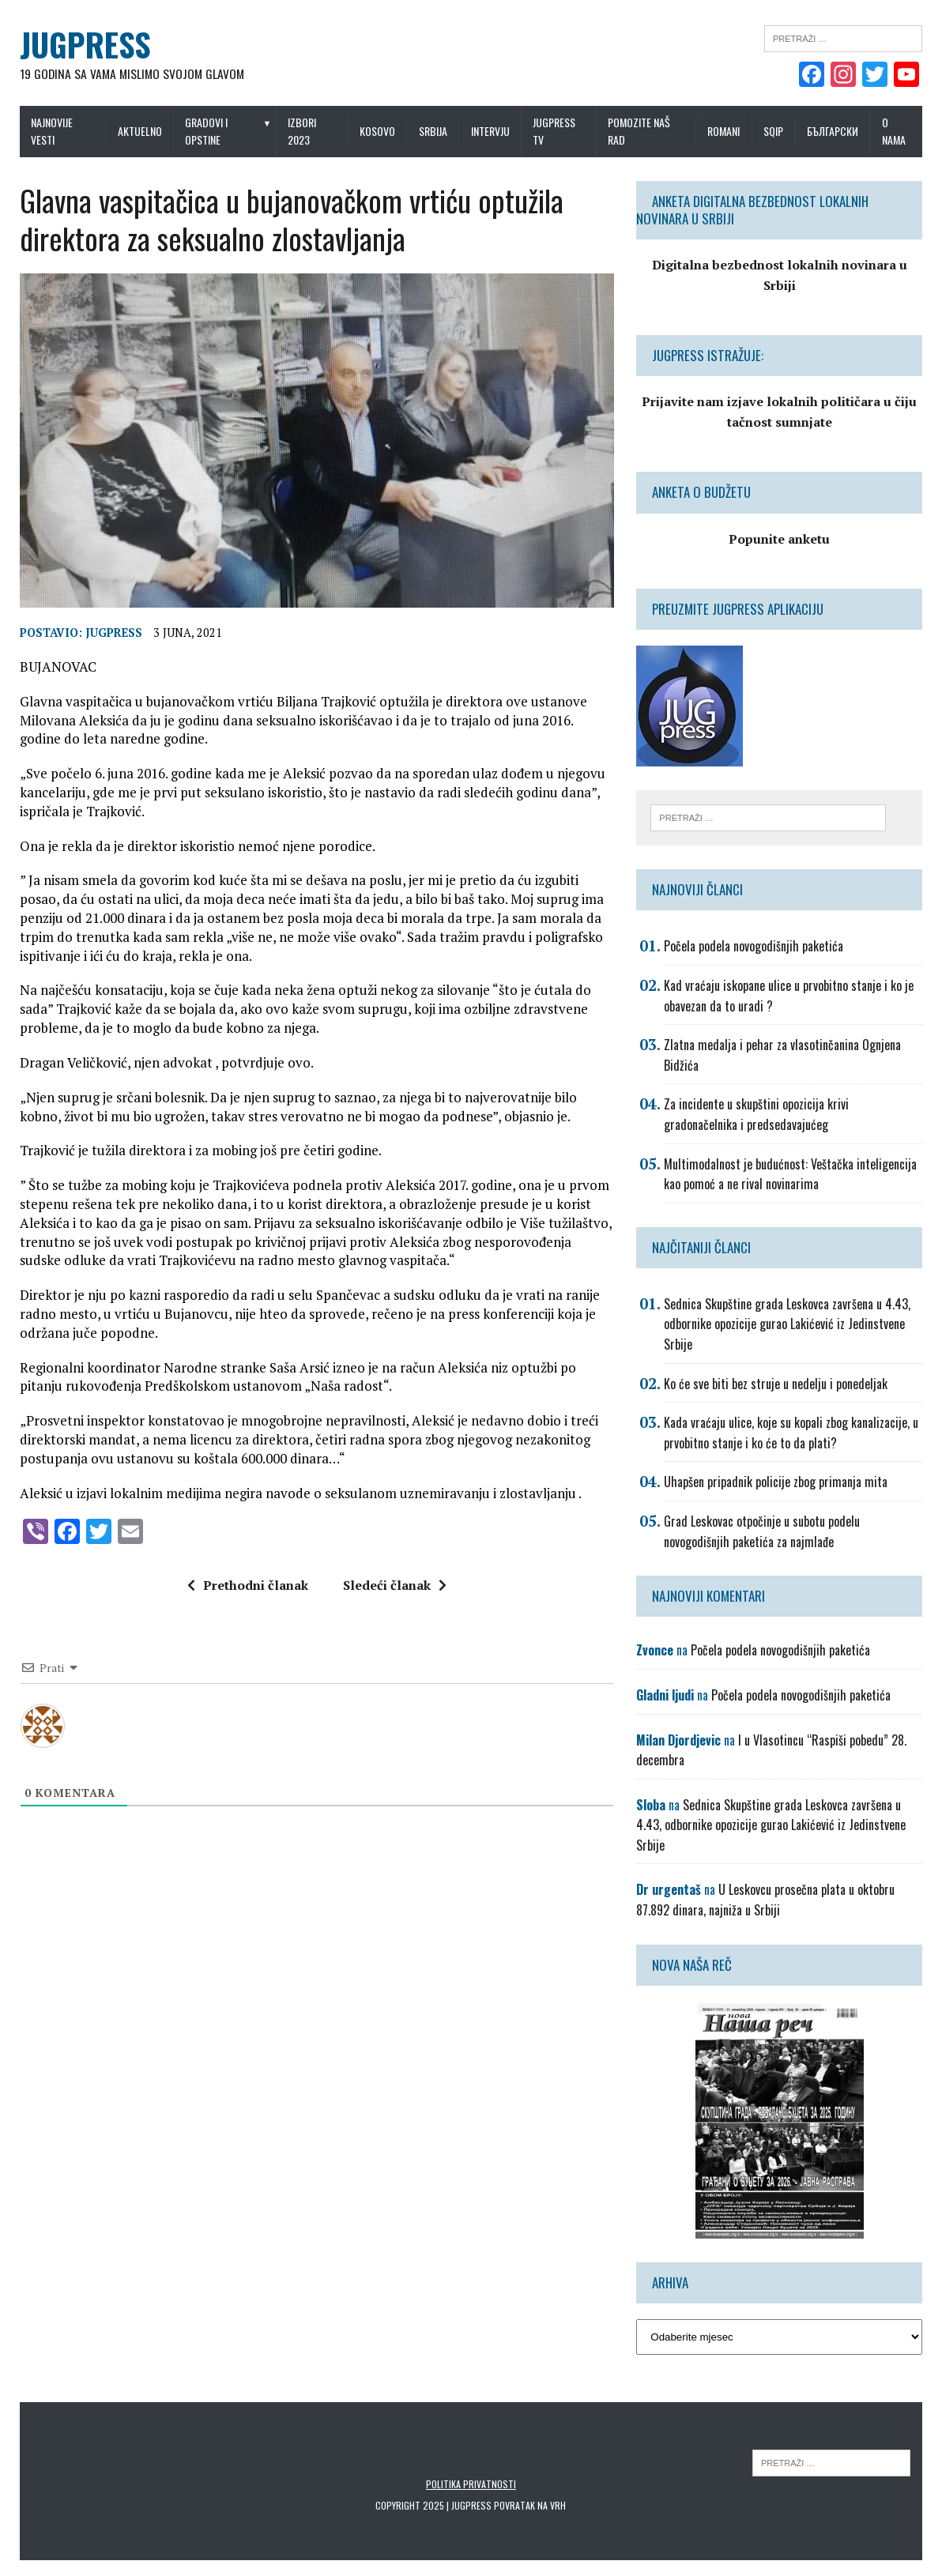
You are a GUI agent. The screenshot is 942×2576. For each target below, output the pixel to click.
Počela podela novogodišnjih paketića (755, 946)
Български (835, 130)
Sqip (776, 130)
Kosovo (377, 130)
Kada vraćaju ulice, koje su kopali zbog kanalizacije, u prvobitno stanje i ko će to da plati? (792, 1433)
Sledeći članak (393, 1589)
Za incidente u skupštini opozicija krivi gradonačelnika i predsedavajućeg (757, 1115)
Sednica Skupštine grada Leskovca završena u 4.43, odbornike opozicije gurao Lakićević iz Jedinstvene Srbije (788, 1324)
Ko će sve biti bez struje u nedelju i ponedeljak (777, 1383)
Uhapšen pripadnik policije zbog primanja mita (777, 1482)
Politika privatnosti (471, 2484)
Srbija (433, 130)
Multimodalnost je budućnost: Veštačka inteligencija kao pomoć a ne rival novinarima (791, 1174)
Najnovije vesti (48, 131)
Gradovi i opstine (204, 131)
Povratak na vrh (531, 2505)
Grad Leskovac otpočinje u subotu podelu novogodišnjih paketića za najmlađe (763, 1531)
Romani (726, 130)
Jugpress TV (554, 131)
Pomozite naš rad (640, 131)
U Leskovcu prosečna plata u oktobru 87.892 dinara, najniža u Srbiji (767, 1900)
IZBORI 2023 (301, 131)
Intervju (490, 130)
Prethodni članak (246, 1589)
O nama (897, 131)
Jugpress (109, 636)
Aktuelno (137, 130)
